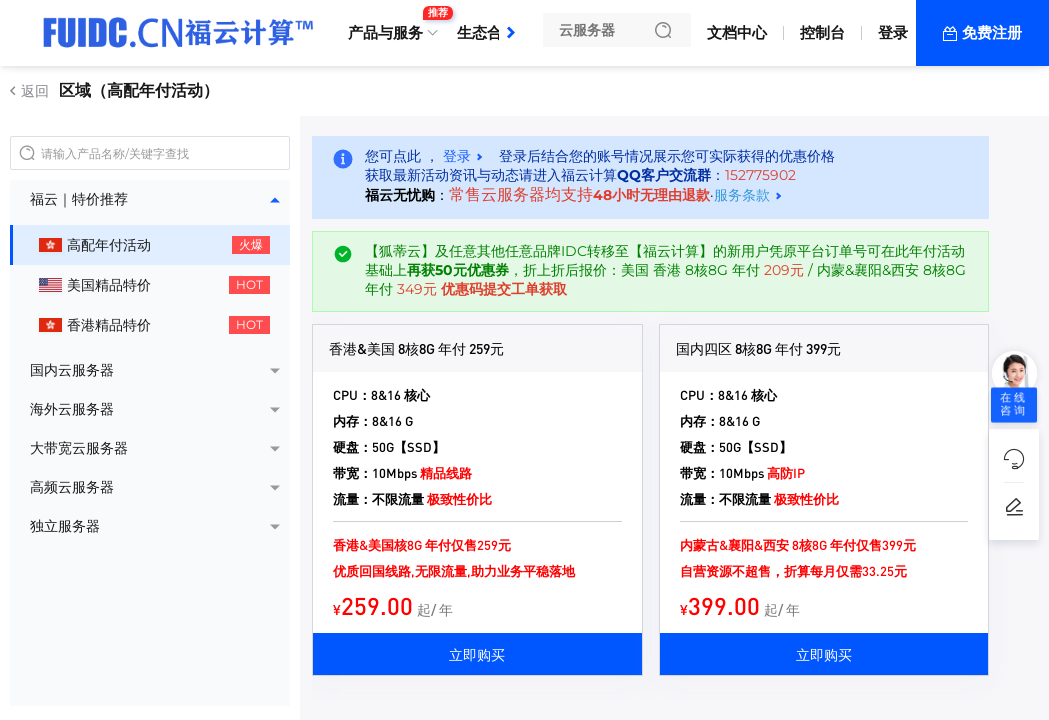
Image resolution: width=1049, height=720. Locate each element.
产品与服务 (390, 25)
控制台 (822, 32)
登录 (893, 32)
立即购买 (477, 654)
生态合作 (487, 32)
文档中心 (737, 32)
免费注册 (992, 32)
